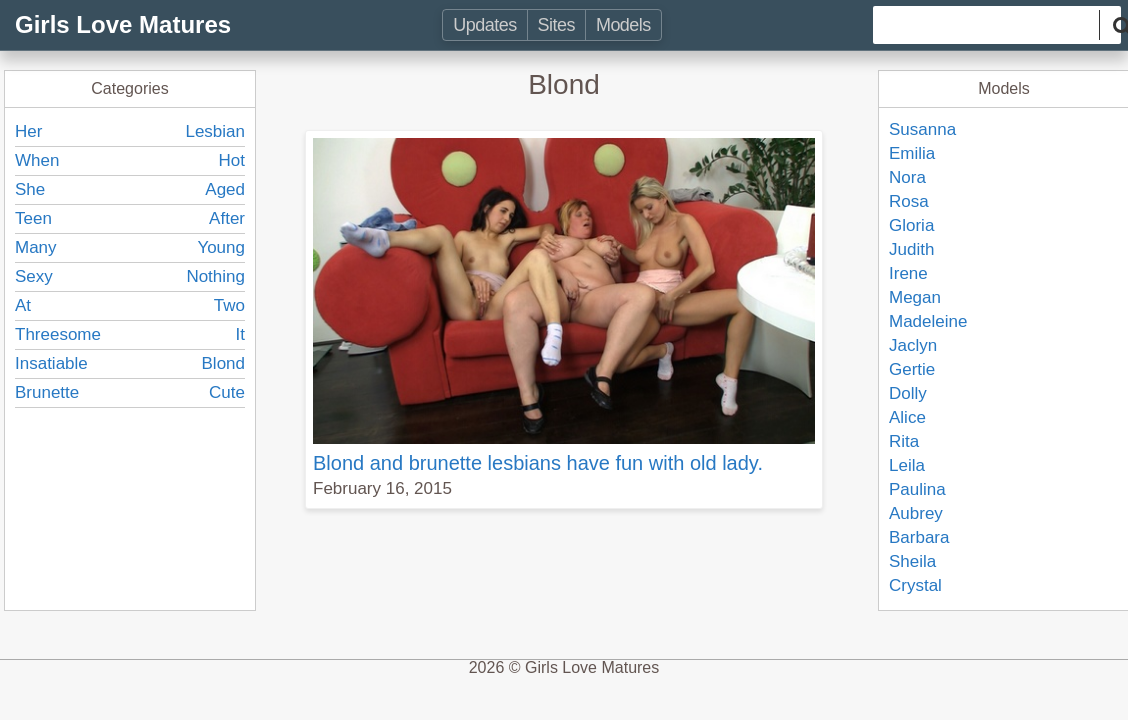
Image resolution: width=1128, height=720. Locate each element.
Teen (33, 218)
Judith (911, 249)
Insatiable (51, 363)
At (23, 305)
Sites (556, 25)
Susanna (922, 129)
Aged (225, 189)
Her (28, 131)
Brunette (47, 392)
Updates (484, 25)
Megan (915, 297)
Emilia (912, 153)
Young (221, 247)
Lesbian (215, 131)
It (240, 334)
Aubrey (916, 513)
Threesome (58, 334)
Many (36, 247)
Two (229, 305)
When (37, 160)
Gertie (912, 369)
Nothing (215, 276)
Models (623, 25)
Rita (904, 441)
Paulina (917, 489)
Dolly (908, 393)
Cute (227, 392)
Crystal (915, 585)
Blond (223, 363)
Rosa (909, 201)
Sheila (912, 561)
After (227, 218)
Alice (907, 417)
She (30, 189)
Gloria (911, 225)
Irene (908, 273)
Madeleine (928, 321)
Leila (907, 465)
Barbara (919, 537)
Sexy (34, 276)
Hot (232, 160)
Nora (907, 177)
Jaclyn (913, 345)
